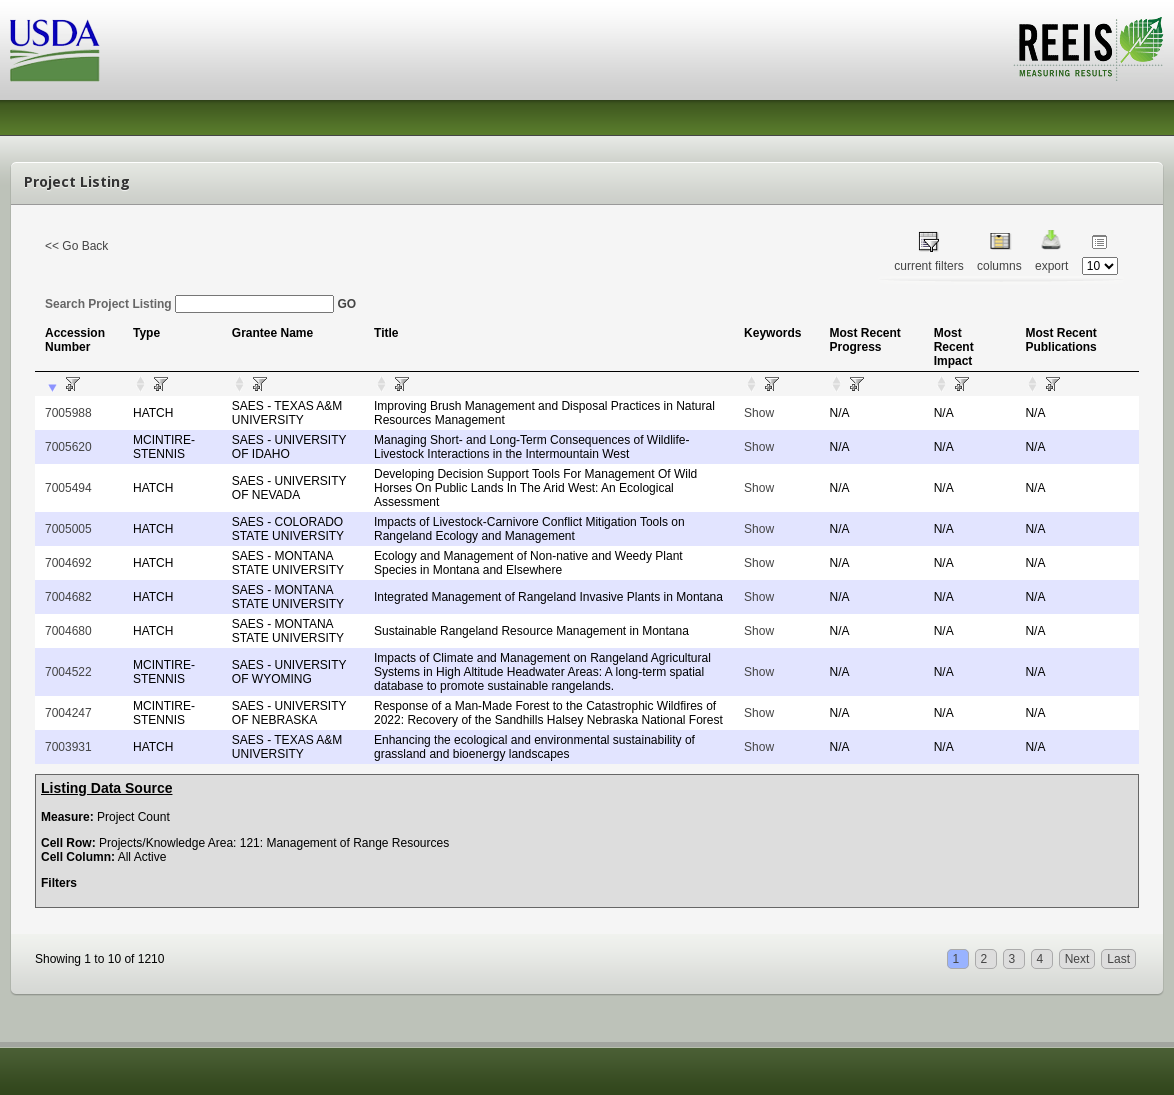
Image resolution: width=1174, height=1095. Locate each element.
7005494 (68, 488)
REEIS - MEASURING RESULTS (1088, 49)
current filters (928, 266)
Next (1077, 959)
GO (346, 304)
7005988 (68, 413)
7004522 (68, 672)
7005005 (68, 529)
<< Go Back (76, 246)
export (1051, 266)
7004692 (68, 563)
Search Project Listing (189, 304)
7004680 (68, 631)
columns (999, 266)
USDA (55, 50)
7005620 (68, 447)
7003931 (68, 747)
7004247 (68, 713)
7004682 (68, 597)
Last (1118, 959)
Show (759, 413)
